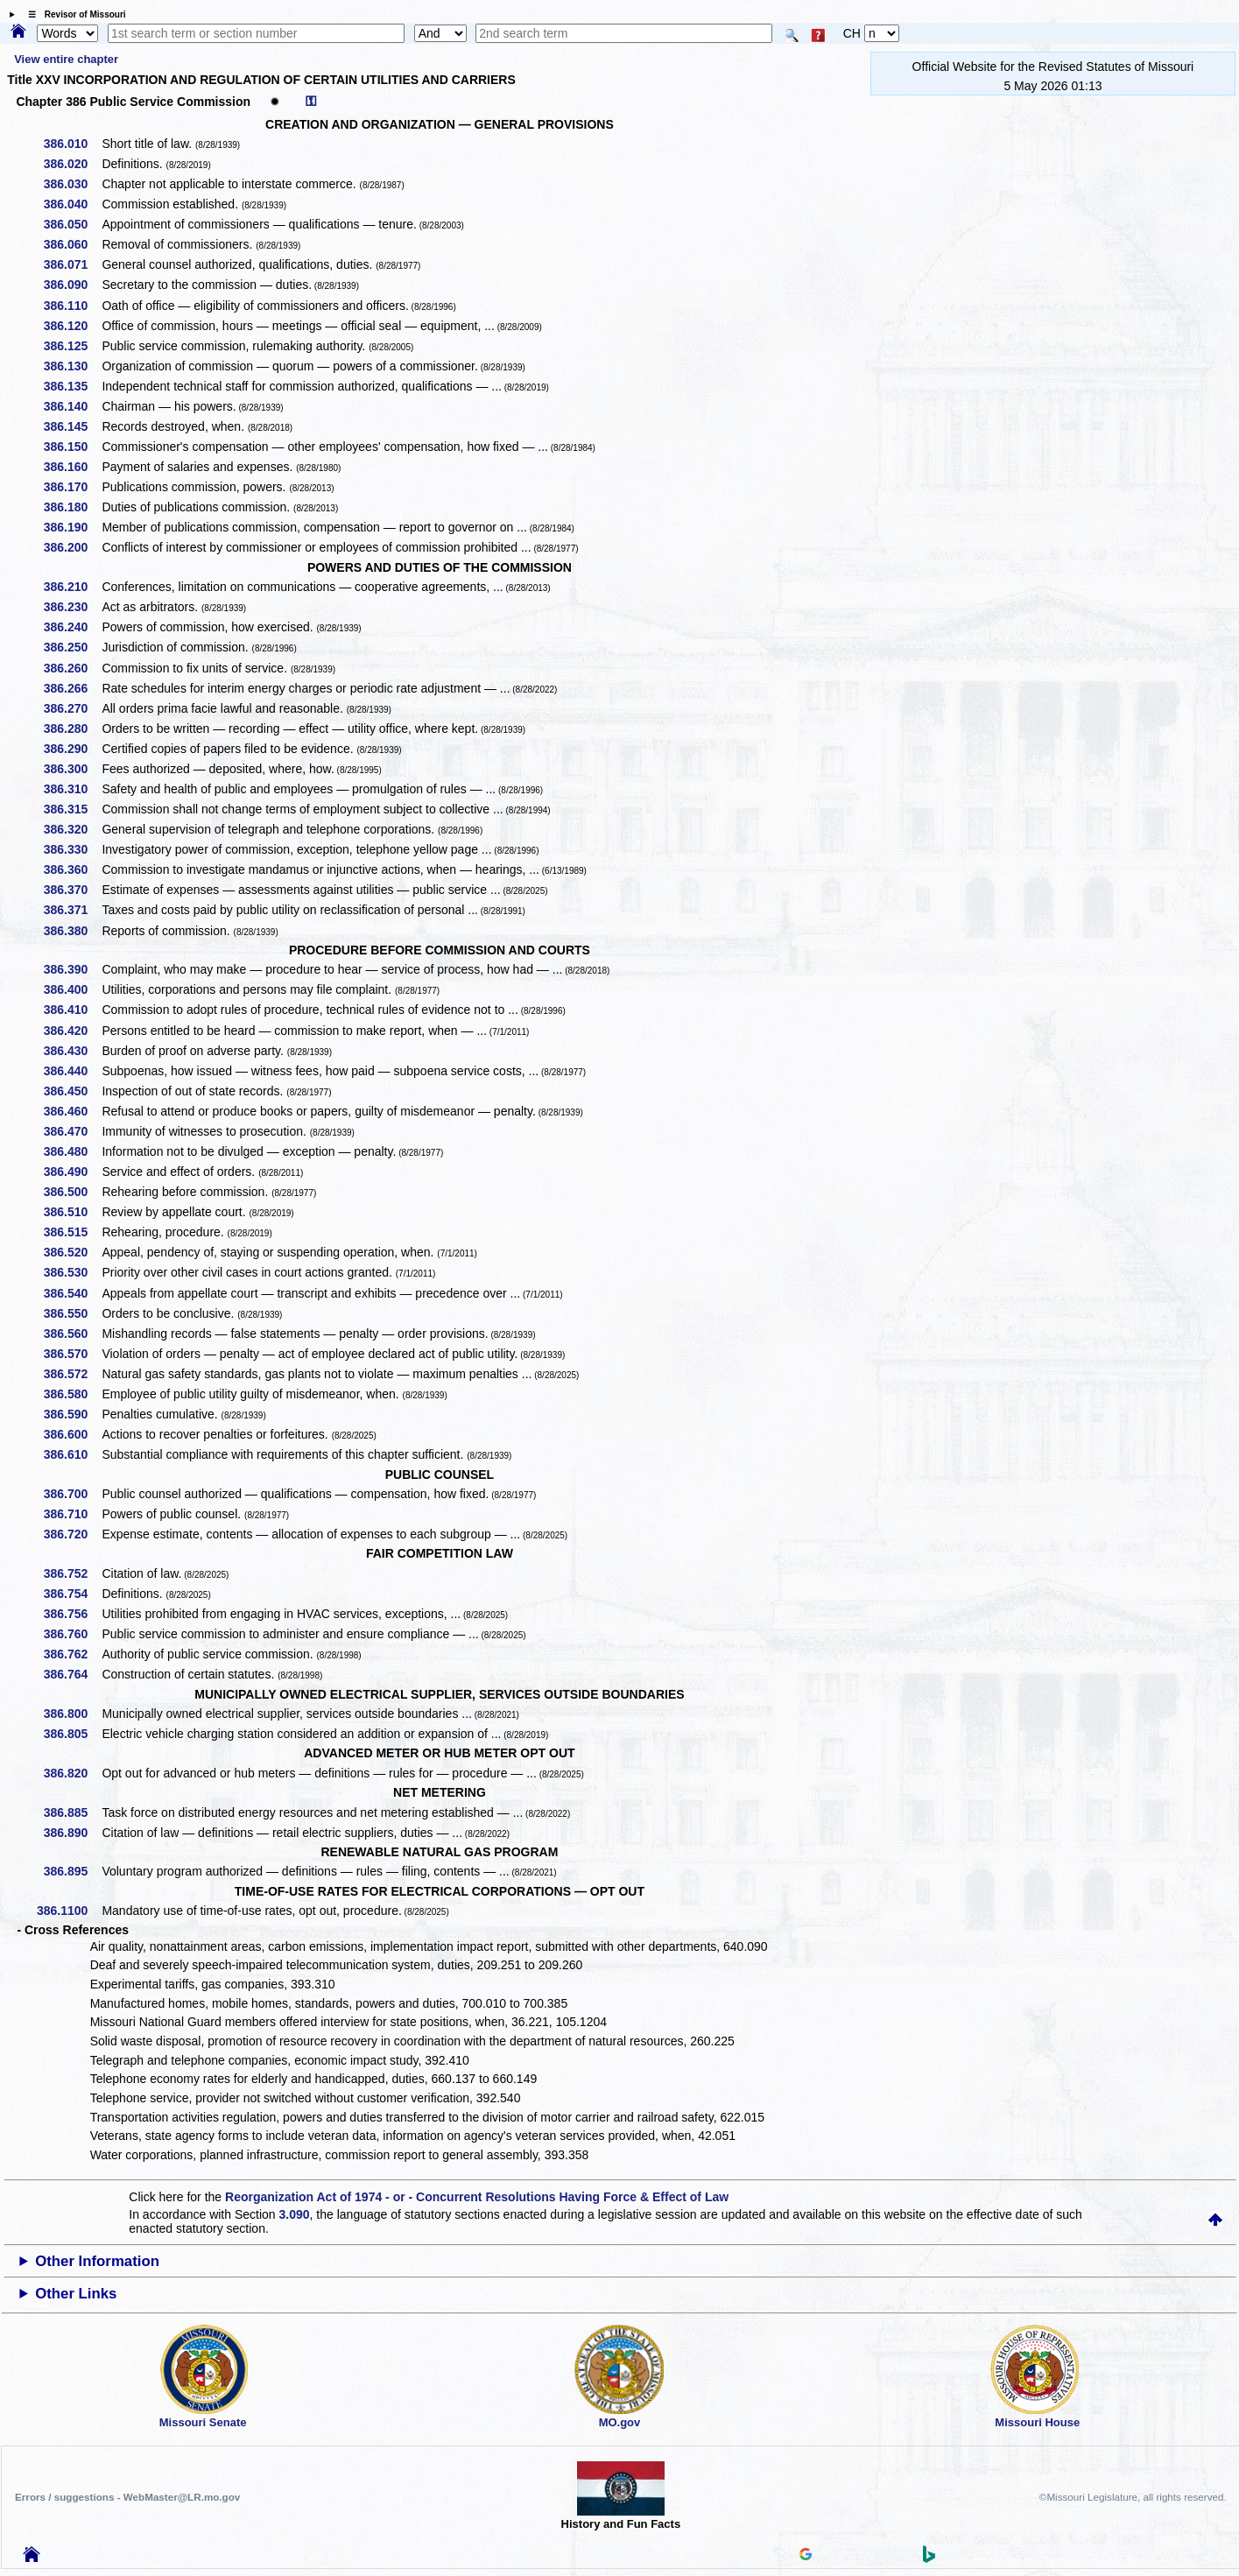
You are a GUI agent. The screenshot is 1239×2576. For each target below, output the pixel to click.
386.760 (72, 1634)
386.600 (72, 1434)
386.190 (72, 527)
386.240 (72, 627)
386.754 (72, 1594)
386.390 (72, 969)
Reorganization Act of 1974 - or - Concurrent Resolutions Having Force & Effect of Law (477, 2197)
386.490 (72, 1172)
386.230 (72, 607)
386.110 (72, 306)
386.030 (72, 184)
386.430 (72, 1051)
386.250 (72, 647)
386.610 (72, 1454)
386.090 (72, 285)
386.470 (72, 1131)
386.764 (72, 1674)
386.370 (72, 890)
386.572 (72, 1374)
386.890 (72, 1833)
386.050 (72, 224)
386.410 (72, 1010)
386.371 (72, 910)
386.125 (72, 346)
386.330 (72, 849)
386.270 (72, 708)
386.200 (72, 547)
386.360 (72, 869)
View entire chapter (66, 59)
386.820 (72, 1773)
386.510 (72, 1212)
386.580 (72, 1394)
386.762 (72, 1654)
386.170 (72, 487)
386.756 (72, 1614)
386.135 (72, 386)
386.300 (72, 769)
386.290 (72, 749)
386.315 (72, 809)
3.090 (294, 2214)
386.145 (72, 426)
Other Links (75, 2293)
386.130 (72, 366)
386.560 (72, 1334)
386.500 (72, 1192)
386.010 (72, 144)
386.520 (72, 1252)
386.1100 (68, 1911)
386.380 (72, 931)
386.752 (72, 1573)
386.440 (72, 1071)
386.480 (72, 1151)
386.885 (72, 1812)
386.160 (72, 467)
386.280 (72, 728)
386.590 (72, 1414)
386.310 (72, 789)
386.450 (72, 1091)
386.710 (72, 1514)
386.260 (72, 668)
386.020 (72, 164)
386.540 (72, 1293)
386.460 (72, 1111)
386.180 (72, 507)
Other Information (97, 2261)
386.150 (72, 447)
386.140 (72, 406)
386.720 (72, 1534)
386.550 (72, 1313)
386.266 (72, 688)
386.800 (72, 1714)
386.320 (72, 829)
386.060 (72, 244)
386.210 (72, 587)
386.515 (72, 1232)
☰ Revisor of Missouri (72, 14)
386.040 (72, 204)
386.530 (72, 1272)
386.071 (72, 264)
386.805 (72, 1734)
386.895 (72, 1871)
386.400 (72, 989)
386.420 (72, 1031)
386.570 (72, 1354)
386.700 (72, 1494)
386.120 (72, 326)
